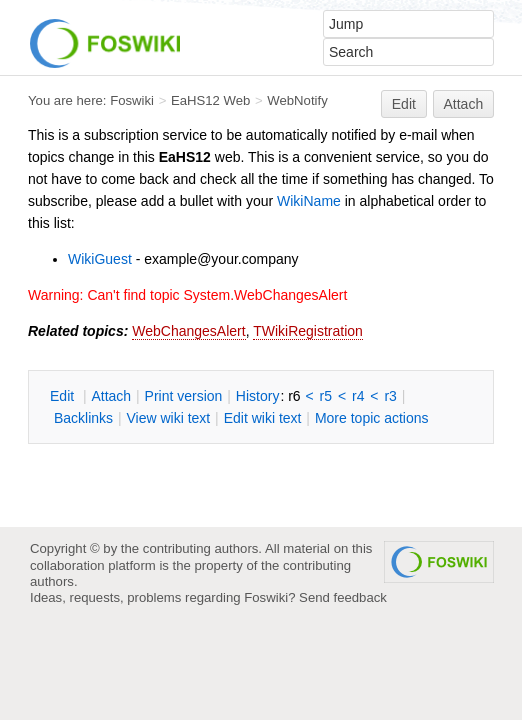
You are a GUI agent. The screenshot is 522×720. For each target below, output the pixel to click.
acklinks (83, 418)
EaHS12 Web (210, 100)
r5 (326, 396)
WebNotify (297, 100)
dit (64, 396)
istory (258, 396)
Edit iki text (263, 418)
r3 (390, 396)
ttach (111, 396)
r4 (358, 396)
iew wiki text (168, 418)
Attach (464, 104)
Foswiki (132, 100)
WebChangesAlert (188, 331)
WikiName (309, 201)
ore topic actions (372, 418)
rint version (184, 396)
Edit (404, 104)
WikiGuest (100, 259)
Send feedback (343, 597)
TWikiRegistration (308, 331)
